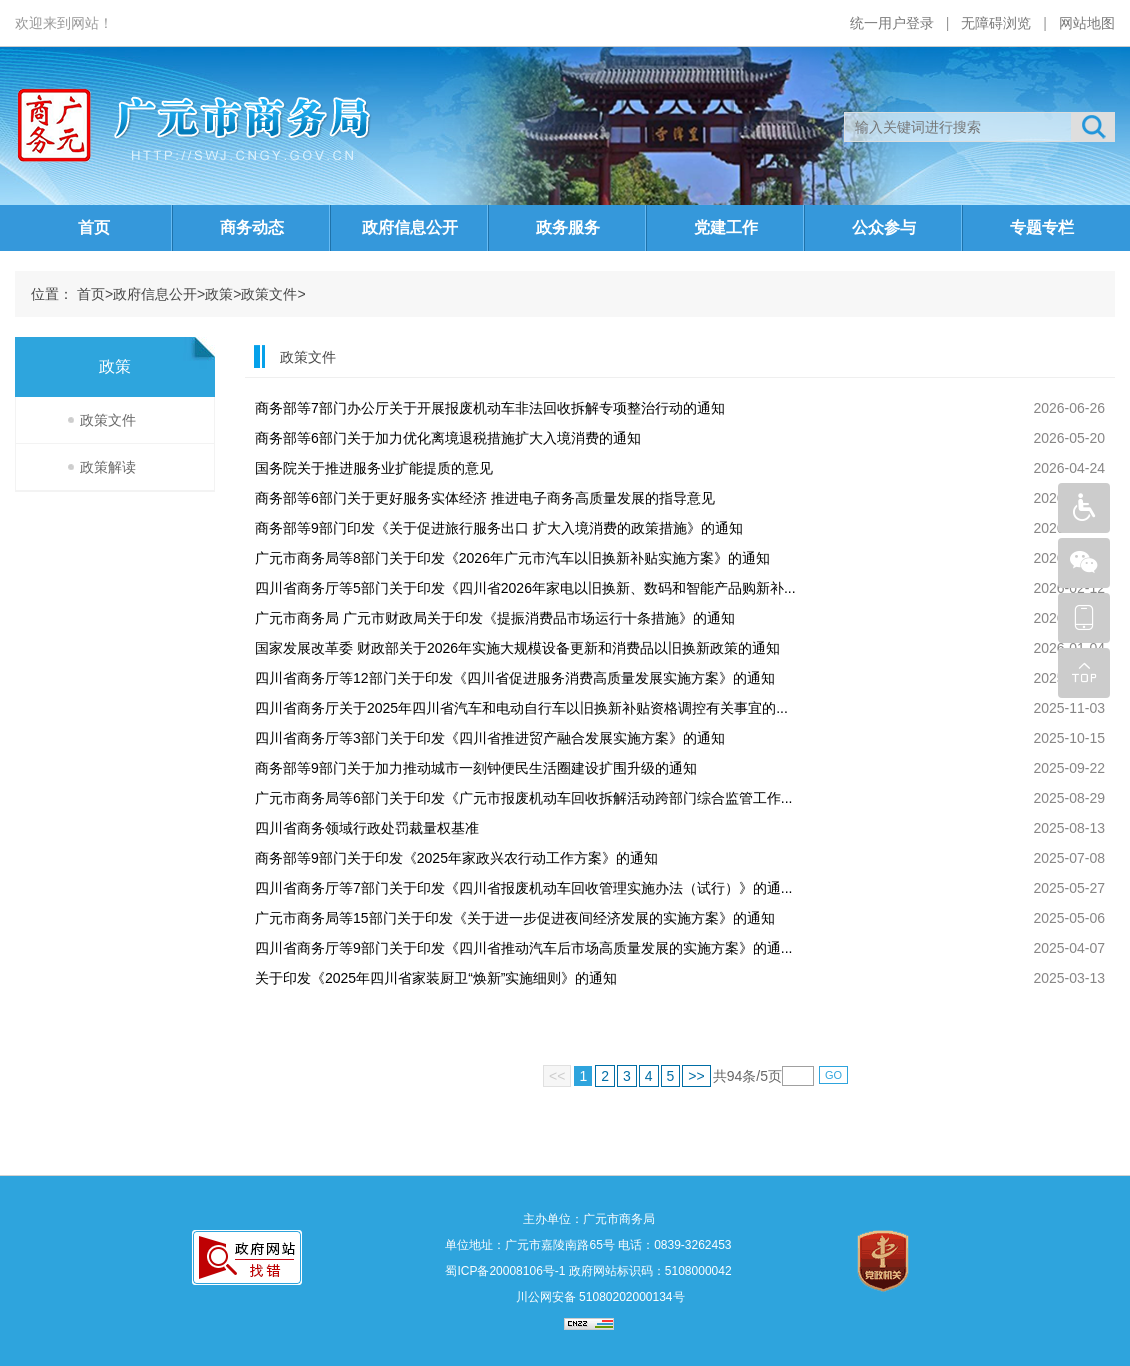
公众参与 (884, 227)
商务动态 (252, 227)
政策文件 (269, 294)
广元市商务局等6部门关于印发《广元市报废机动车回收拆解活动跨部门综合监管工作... (523, 798)
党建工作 (726, 227)
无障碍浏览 (996, 23)
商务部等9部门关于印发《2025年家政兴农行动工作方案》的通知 (456, 858)
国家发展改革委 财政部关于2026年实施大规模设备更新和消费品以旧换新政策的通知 (517, 648)
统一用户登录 (892, 23)
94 (735, 1076)
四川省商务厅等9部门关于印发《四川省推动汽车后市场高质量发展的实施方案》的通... (523, 948)
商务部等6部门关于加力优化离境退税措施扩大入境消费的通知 (448, 438)
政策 (219, 294)
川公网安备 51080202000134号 (598, 1297)
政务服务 (568, 227)
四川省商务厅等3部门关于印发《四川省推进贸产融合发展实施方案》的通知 (490, 738)
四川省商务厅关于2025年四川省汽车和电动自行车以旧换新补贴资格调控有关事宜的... (521, 708)
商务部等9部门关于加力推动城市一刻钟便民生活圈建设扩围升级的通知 (476, 768)
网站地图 (1087, 23)
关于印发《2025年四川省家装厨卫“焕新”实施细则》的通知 (436, 978)
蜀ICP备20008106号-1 (505, 1271)
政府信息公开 (410, 227)
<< (557, 1076)
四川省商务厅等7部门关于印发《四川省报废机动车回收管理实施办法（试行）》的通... (523, 888)
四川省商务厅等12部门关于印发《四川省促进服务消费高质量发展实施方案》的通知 (515, 678)
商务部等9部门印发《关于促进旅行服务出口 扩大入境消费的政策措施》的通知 (499, 528)
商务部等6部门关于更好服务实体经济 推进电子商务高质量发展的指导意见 (485, 498)
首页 (94, 227)
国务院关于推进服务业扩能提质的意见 (374, 468)
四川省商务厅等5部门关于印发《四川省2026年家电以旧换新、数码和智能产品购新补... (525, 588)
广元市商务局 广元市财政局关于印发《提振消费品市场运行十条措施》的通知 (495, 618)
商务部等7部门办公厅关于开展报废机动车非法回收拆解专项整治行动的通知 (490, 408)
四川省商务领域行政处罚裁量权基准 (367, 828)
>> (696, 1076)
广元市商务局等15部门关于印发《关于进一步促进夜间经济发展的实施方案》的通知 (515, 918)
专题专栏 (1042, 227)
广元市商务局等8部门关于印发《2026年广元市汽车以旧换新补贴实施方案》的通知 (512, 558)
